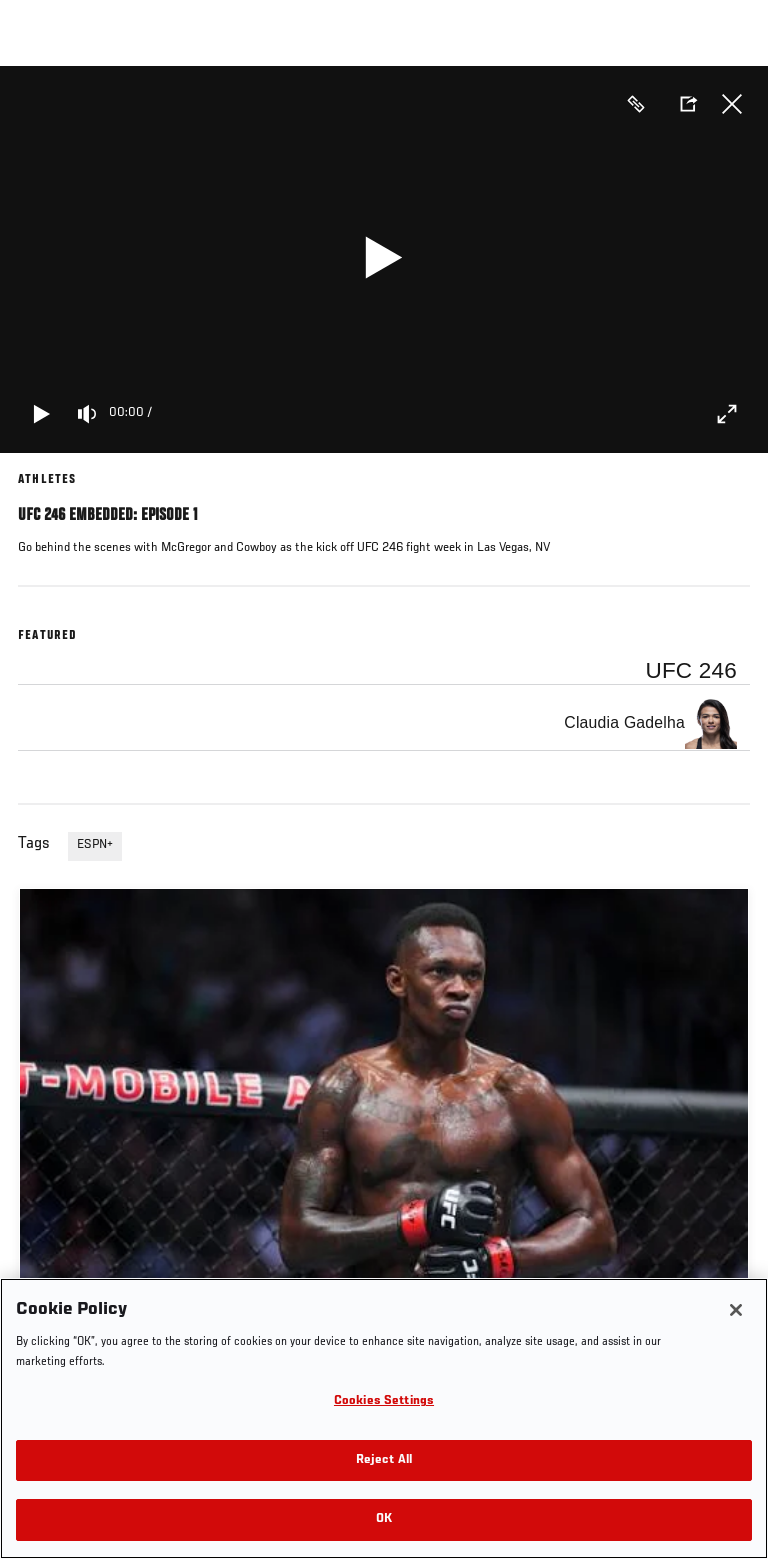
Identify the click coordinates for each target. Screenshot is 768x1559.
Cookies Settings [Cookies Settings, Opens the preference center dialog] (384, 1401)
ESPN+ (95, 845)
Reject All (384, 1460)
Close (732, 104)
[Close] (736, 1310)
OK (384, 1519)
